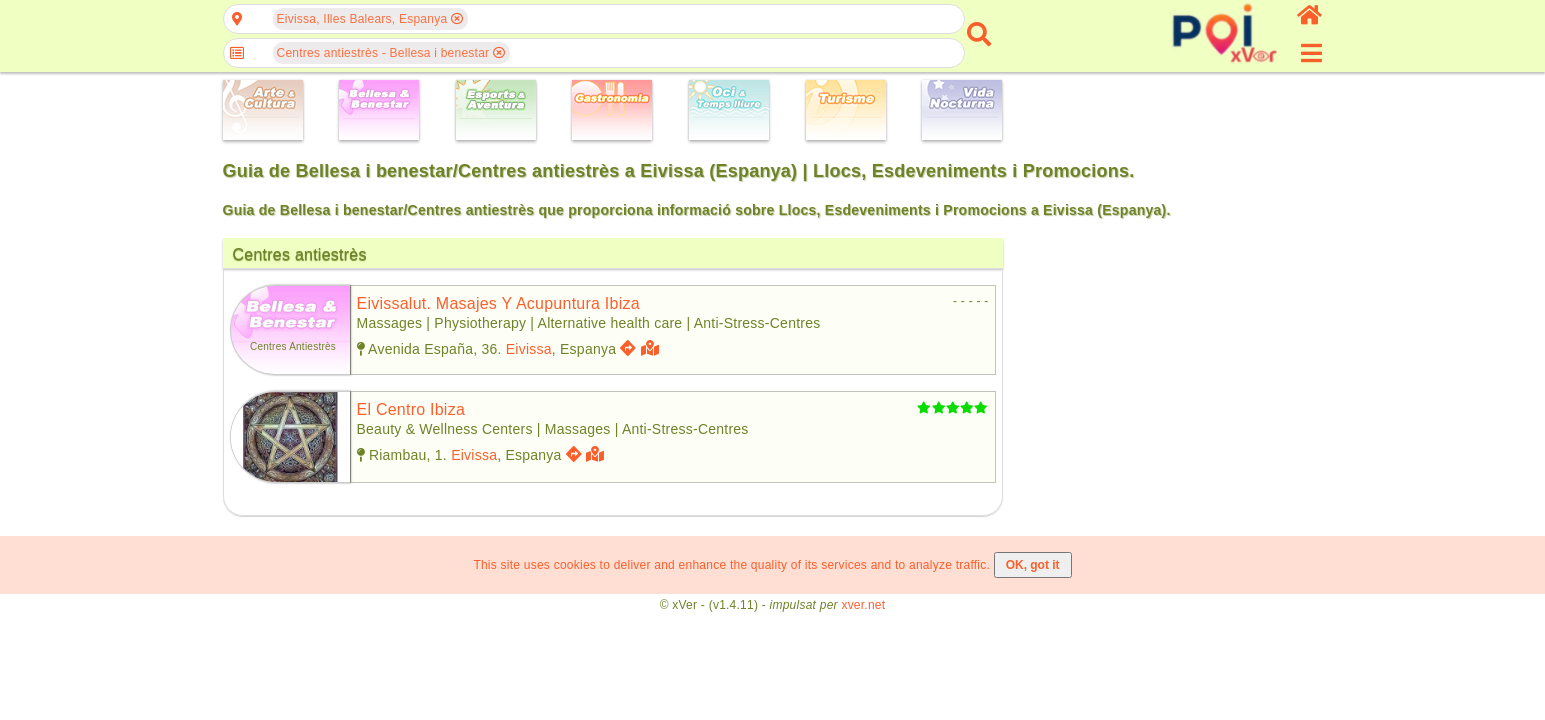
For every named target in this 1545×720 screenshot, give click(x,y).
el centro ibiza (411, 409)
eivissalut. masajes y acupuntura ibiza (498, 303)
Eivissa (529, 349)
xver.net (863, 605)
